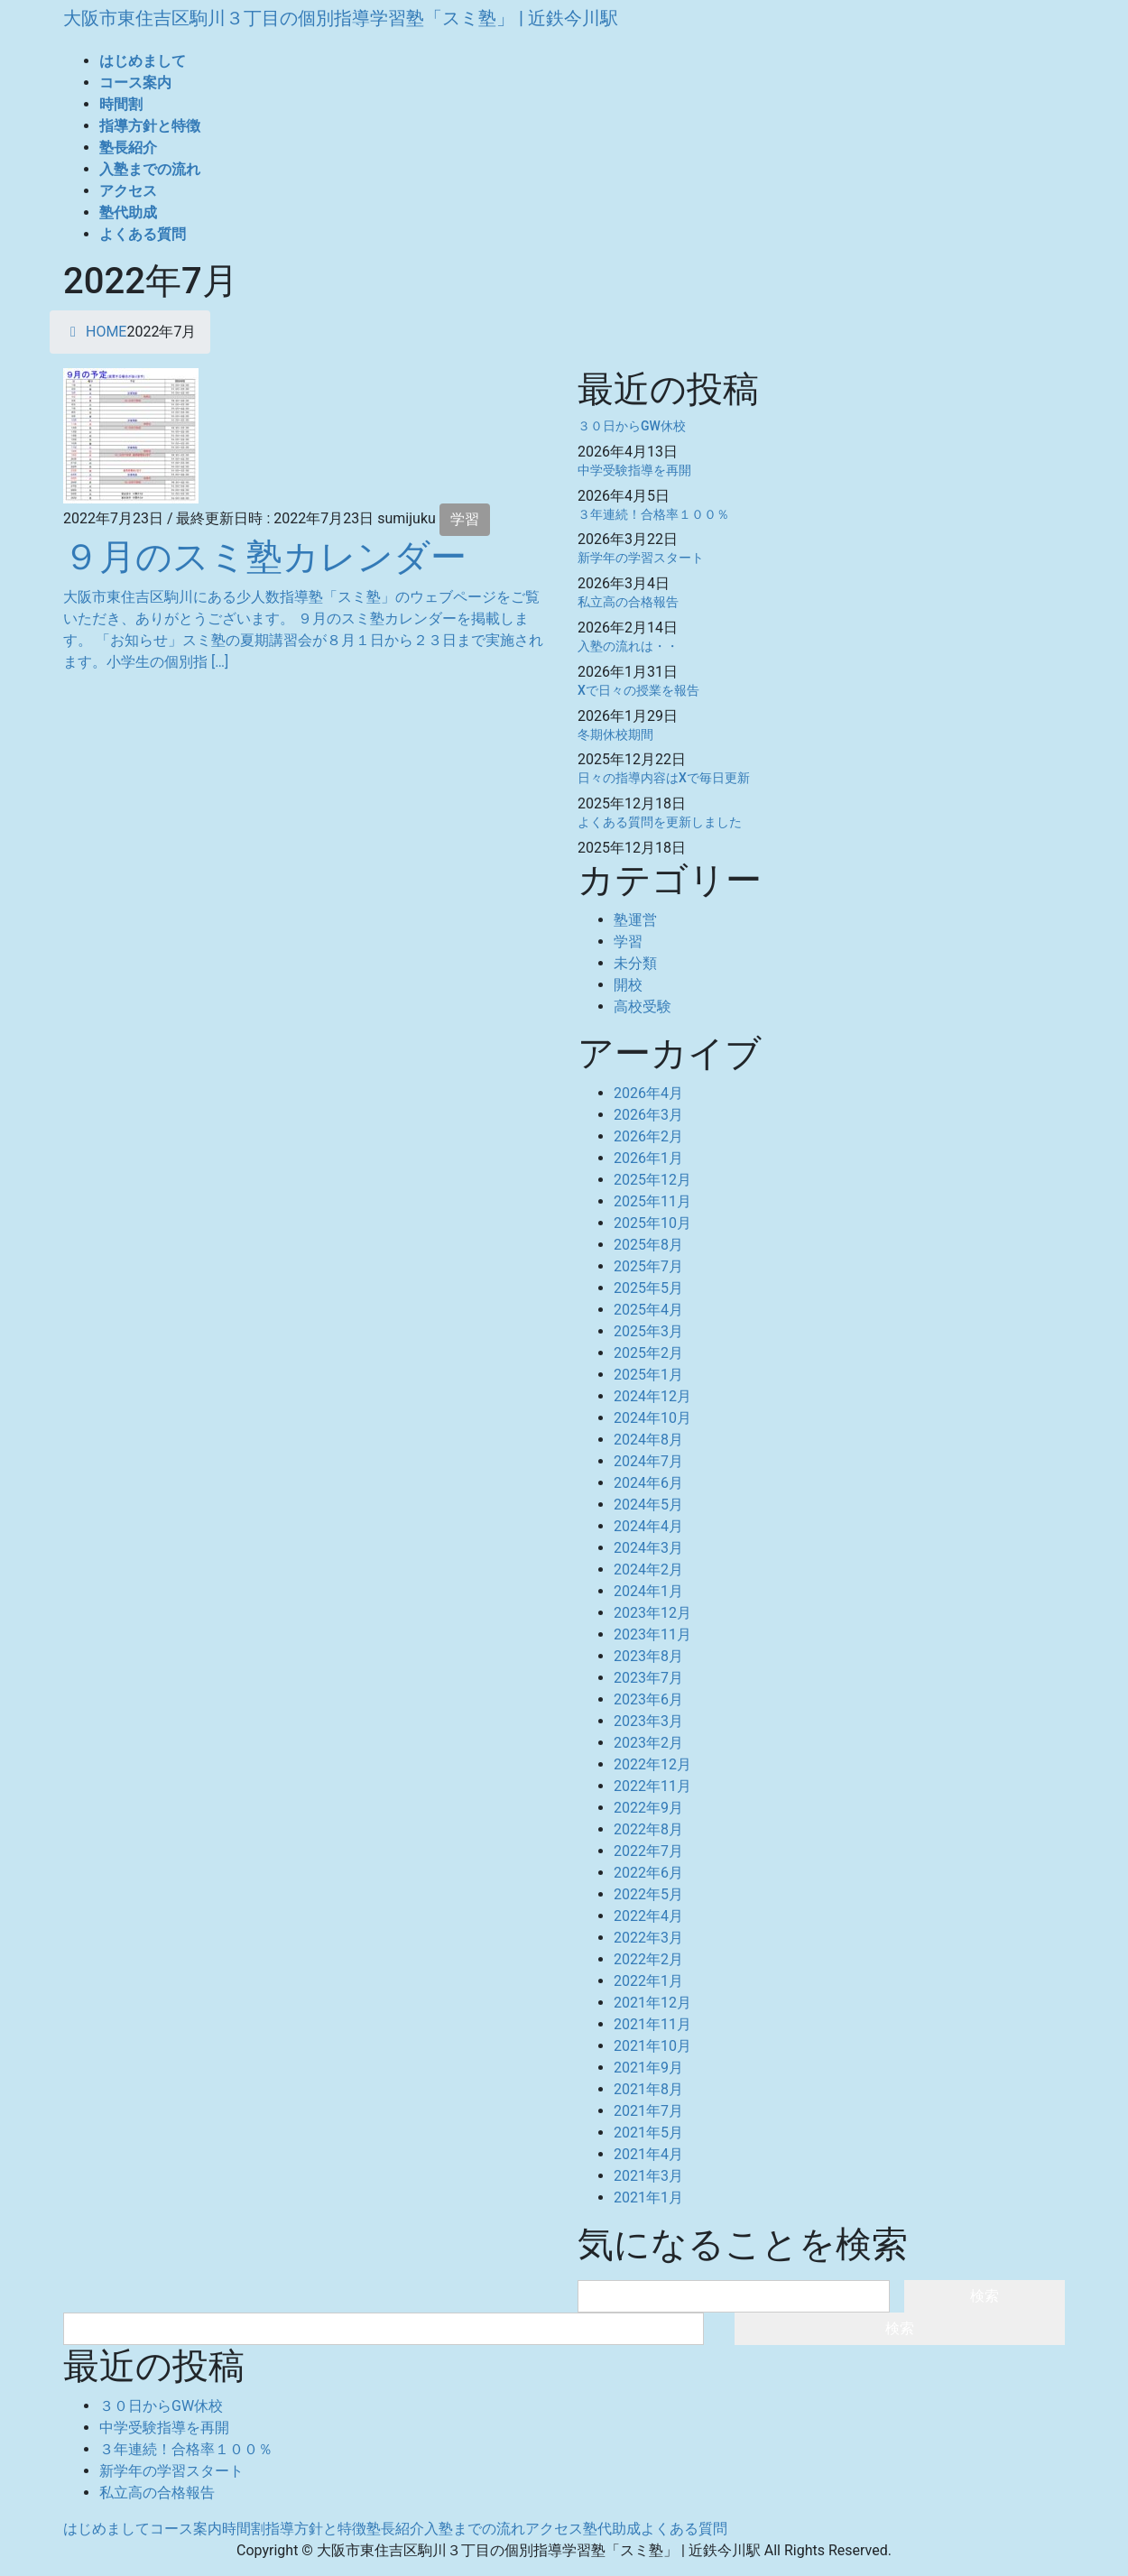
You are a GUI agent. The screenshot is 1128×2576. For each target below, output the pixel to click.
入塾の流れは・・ (628, 646)
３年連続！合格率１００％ (653, 514)
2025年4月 (648, 1309)
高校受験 (642, 1006)
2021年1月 (648, 2197)
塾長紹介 (395, 2528)
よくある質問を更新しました (660, 822)
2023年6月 (648, 1699)
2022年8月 (648, 1829)
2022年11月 (652, 1786)
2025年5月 (648, 1288)
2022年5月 (648, 1894)
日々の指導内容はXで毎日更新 (664, 778)
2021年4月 (648, 2154)
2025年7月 (648, 1266)
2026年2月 (648, 1136)
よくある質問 (684, 2528)
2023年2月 (648, 1742)
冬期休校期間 (615, 734)
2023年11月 (652, 1634)
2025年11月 (652, 1201)
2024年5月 (648, 1504)
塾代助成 (612, 2528)
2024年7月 (648, 1461)
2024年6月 (648, 1482)
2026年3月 (648, 1114)
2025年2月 (648, 1353)
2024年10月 (652, 1417)
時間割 (243, 2528)
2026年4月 (648, 1093)
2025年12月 (652, 1179)
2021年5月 (648, 2132)
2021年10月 (652, 2045)
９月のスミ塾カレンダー (265, 557)
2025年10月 (652, 1223)
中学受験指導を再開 (634, 470)
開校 (628, 984)
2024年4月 (648, 1526)
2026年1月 (648, 1158)
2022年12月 (652, 1764)
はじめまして (106, 2528)
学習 (464, 519)
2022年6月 (648, 1872)
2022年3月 (648, 1937)
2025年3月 (648, 1331)
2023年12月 (652, 1612)
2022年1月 (648, 1981)
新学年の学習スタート (641, 557)
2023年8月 (648, 1656)
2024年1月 (648, 1591)
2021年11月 (652, 2024)
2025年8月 (648, 1244)
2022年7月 (648, 1851)
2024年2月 (648, 1569)
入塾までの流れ (474, 2528)
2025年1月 (648, 1374)
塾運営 (635, 919)
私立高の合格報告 (628, 602)
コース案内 (186, 2528)
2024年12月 (652, 1396)
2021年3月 (648, 2175)
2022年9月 (648, 1807)
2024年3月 (648, 1547)
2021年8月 (648, 2089)
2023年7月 (648, 1677)
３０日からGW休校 (632, 426)
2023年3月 (648, 1721)
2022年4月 (648, 1916)
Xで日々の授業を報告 (638, 690)
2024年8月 (648, 1439)
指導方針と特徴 (315, 2528)
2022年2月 (648, 1959)
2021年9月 (648, 2067)
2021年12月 (652, 2002)
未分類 (635, 963)
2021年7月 (648, 2110)
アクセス (554, 2528)
